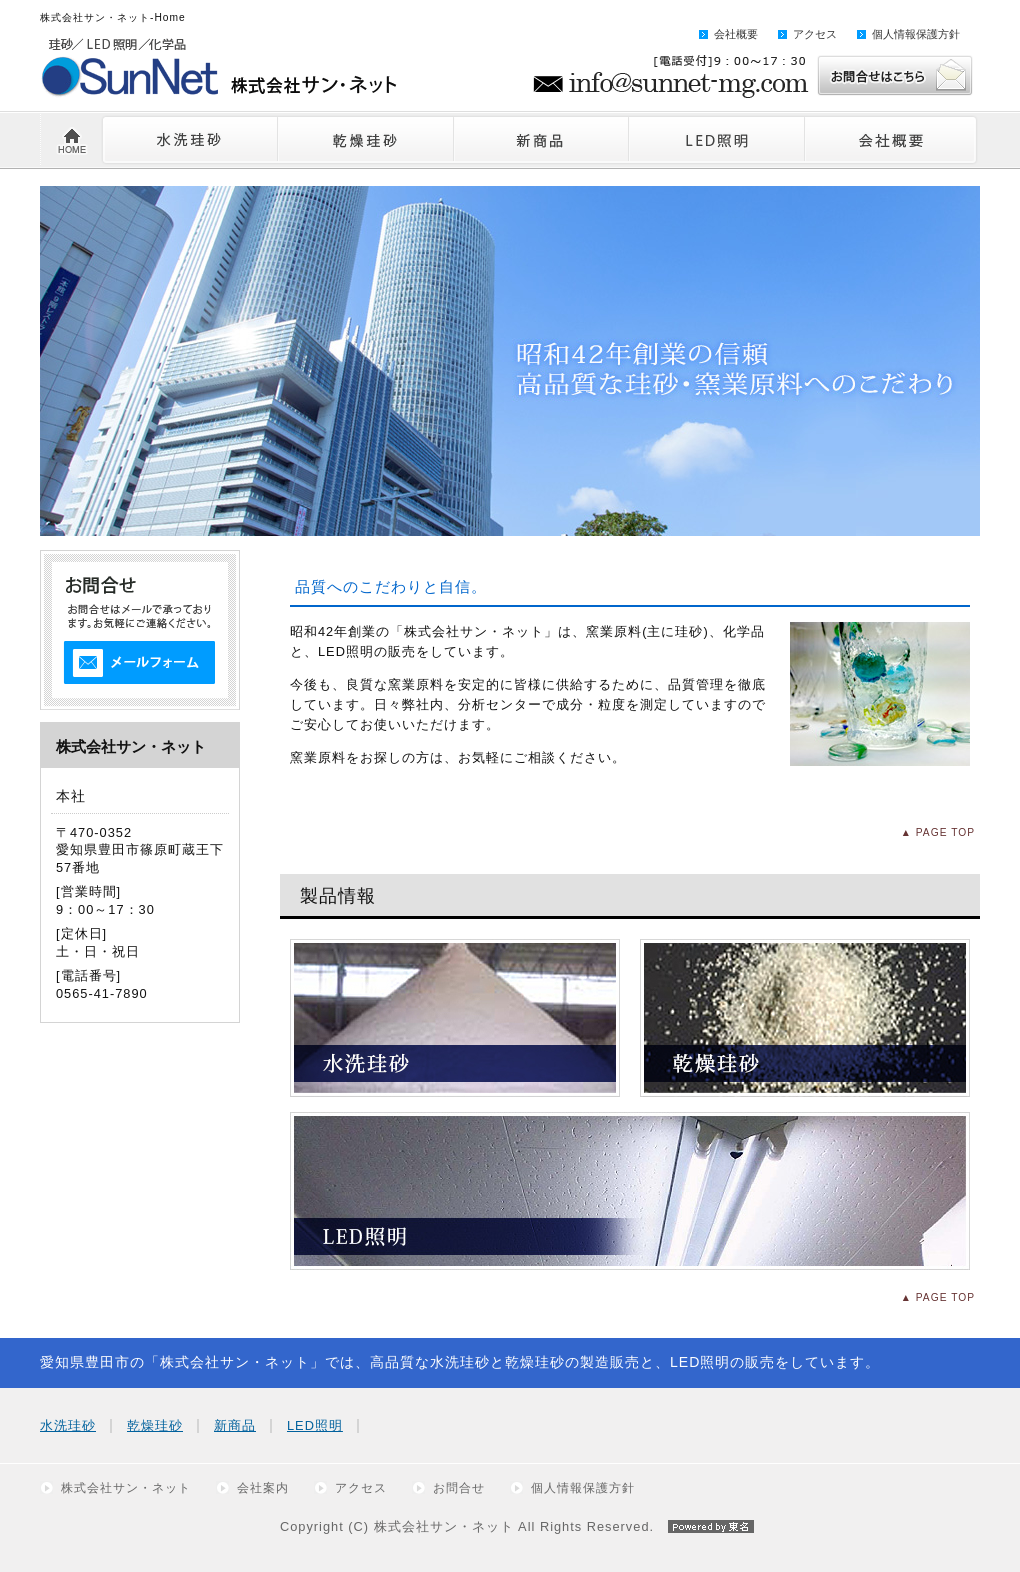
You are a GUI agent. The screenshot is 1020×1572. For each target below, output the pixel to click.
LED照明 (315, 1425)
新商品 (235, 1425)
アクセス (815, 34)
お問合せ (459, 1488)
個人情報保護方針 (916, 34)
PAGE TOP (945, 832)
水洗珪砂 (68, 1425)
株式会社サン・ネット (126, 1488)
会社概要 (736, 34)
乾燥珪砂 (155, 1425)
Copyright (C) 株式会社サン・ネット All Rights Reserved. (510, 1526)
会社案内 (263, 1488)
